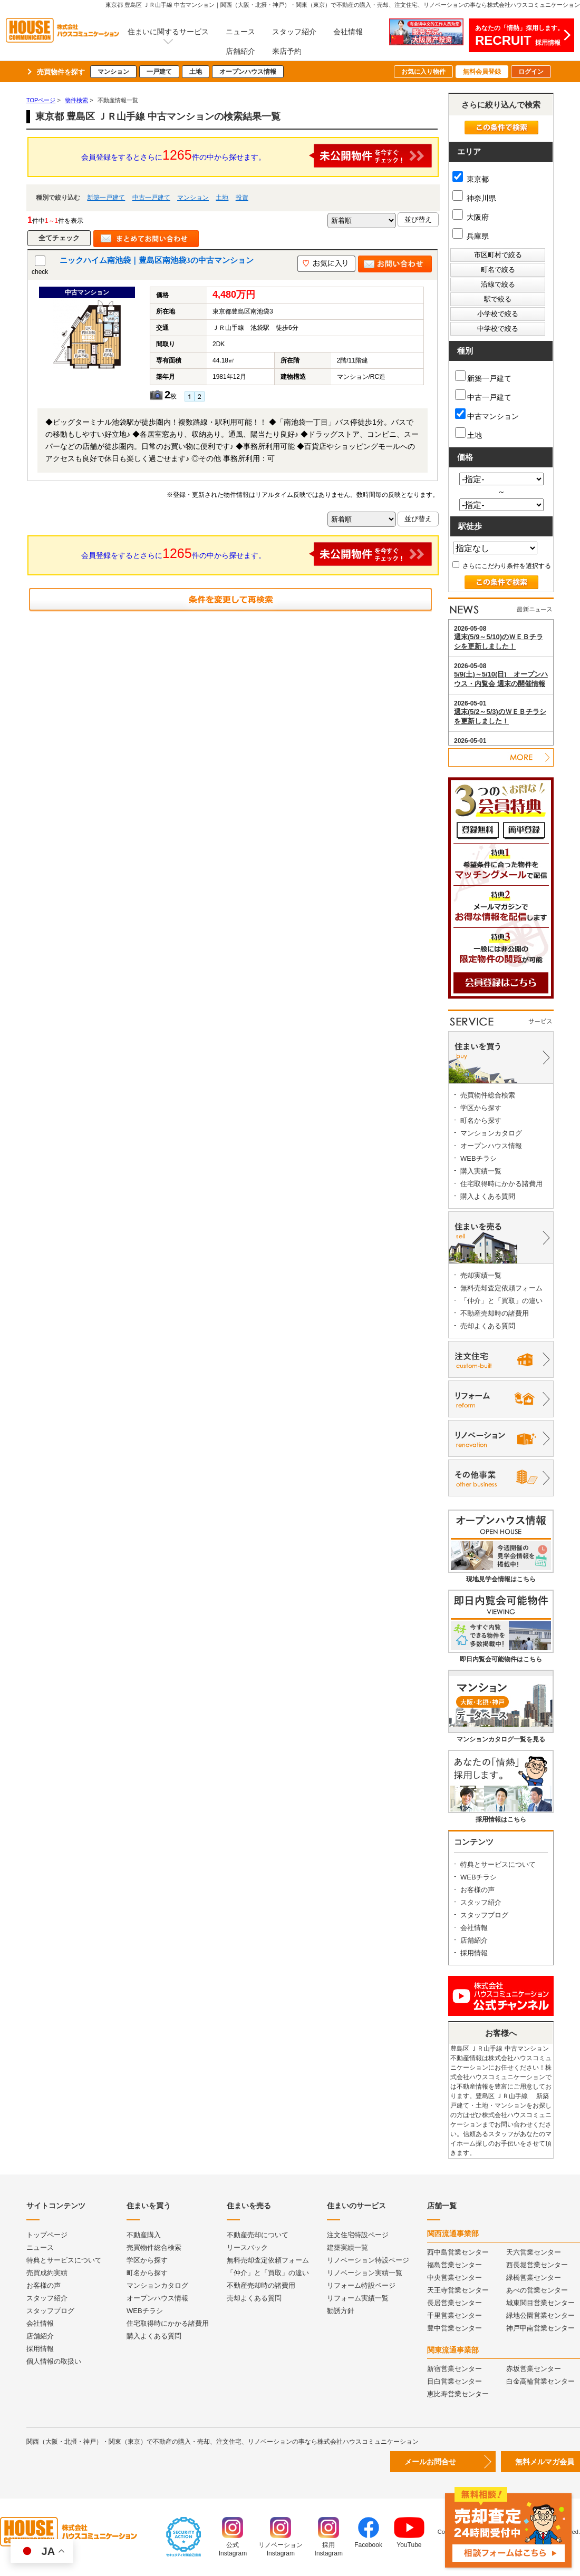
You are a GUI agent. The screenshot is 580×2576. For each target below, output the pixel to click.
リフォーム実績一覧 (358, 2298)
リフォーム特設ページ (361, 2285)
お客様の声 (477, 1890)
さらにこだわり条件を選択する (501, 566)
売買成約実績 (46, 2273)
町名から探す (480, 1120)
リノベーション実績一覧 (364, 2273)
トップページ (46, 2235)
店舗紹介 (240, 51)
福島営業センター (454, 2265)
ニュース (240, 31)
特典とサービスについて (498, 1864)
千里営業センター (454, 2315)
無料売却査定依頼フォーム (501, 1288)
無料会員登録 (482, 71)
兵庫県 (470, 236)
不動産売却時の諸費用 (494, 1313)
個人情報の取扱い (53, 2361)
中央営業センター (454, 2277)
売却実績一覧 (480, 1275)
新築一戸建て (106, 197)
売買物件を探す (61, 72)
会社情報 (348, 31)
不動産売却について (257, 2235)
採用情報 (474, 1953)
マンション (113, 71)
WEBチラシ (478, 1158)
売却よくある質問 (487, 1326)
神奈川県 (474, 198)
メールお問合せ (430, 2461)
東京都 (470, 179)
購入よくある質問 (487, 1196)
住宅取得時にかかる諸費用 (501, 1184)
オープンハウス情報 (247, 71)
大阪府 (470, 217)
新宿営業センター (454, 2369)
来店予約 (287, 51)
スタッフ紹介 (294, 31)
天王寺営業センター (458, 2290)
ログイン (531, 71)
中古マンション (487, 414)
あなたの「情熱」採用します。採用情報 (519, 35)
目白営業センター (454, 2381)
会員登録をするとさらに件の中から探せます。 (256, 155)
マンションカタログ (491, 1133)
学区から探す (480, 1108)
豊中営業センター (454, 2328)
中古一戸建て (151, 197)
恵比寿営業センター (458, 2394)
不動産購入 (144, 2235)
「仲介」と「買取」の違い (501, 1301)
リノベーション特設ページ (368, 2260)
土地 (195, 71)
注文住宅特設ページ (358, 2235)
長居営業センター (454, 2303)
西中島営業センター (458, 2252)
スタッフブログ (484, 1915)
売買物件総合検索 (487, 1095)
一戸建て (159, 71)
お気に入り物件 (423, 71)
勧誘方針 (340, 2311)
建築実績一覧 (347, 2247)
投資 (242, 197)
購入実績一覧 (480, 1171)
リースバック (247, 2247)
